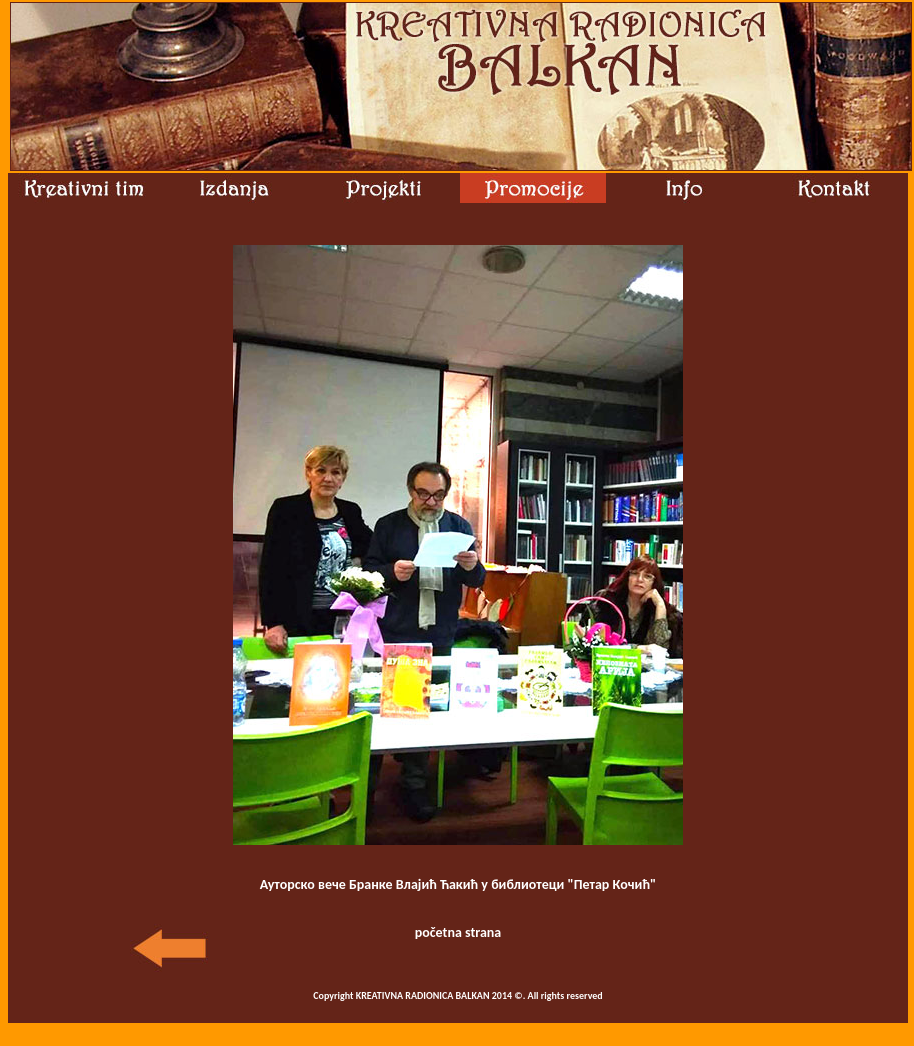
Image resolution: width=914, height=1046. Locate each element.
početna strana (458, 932)
